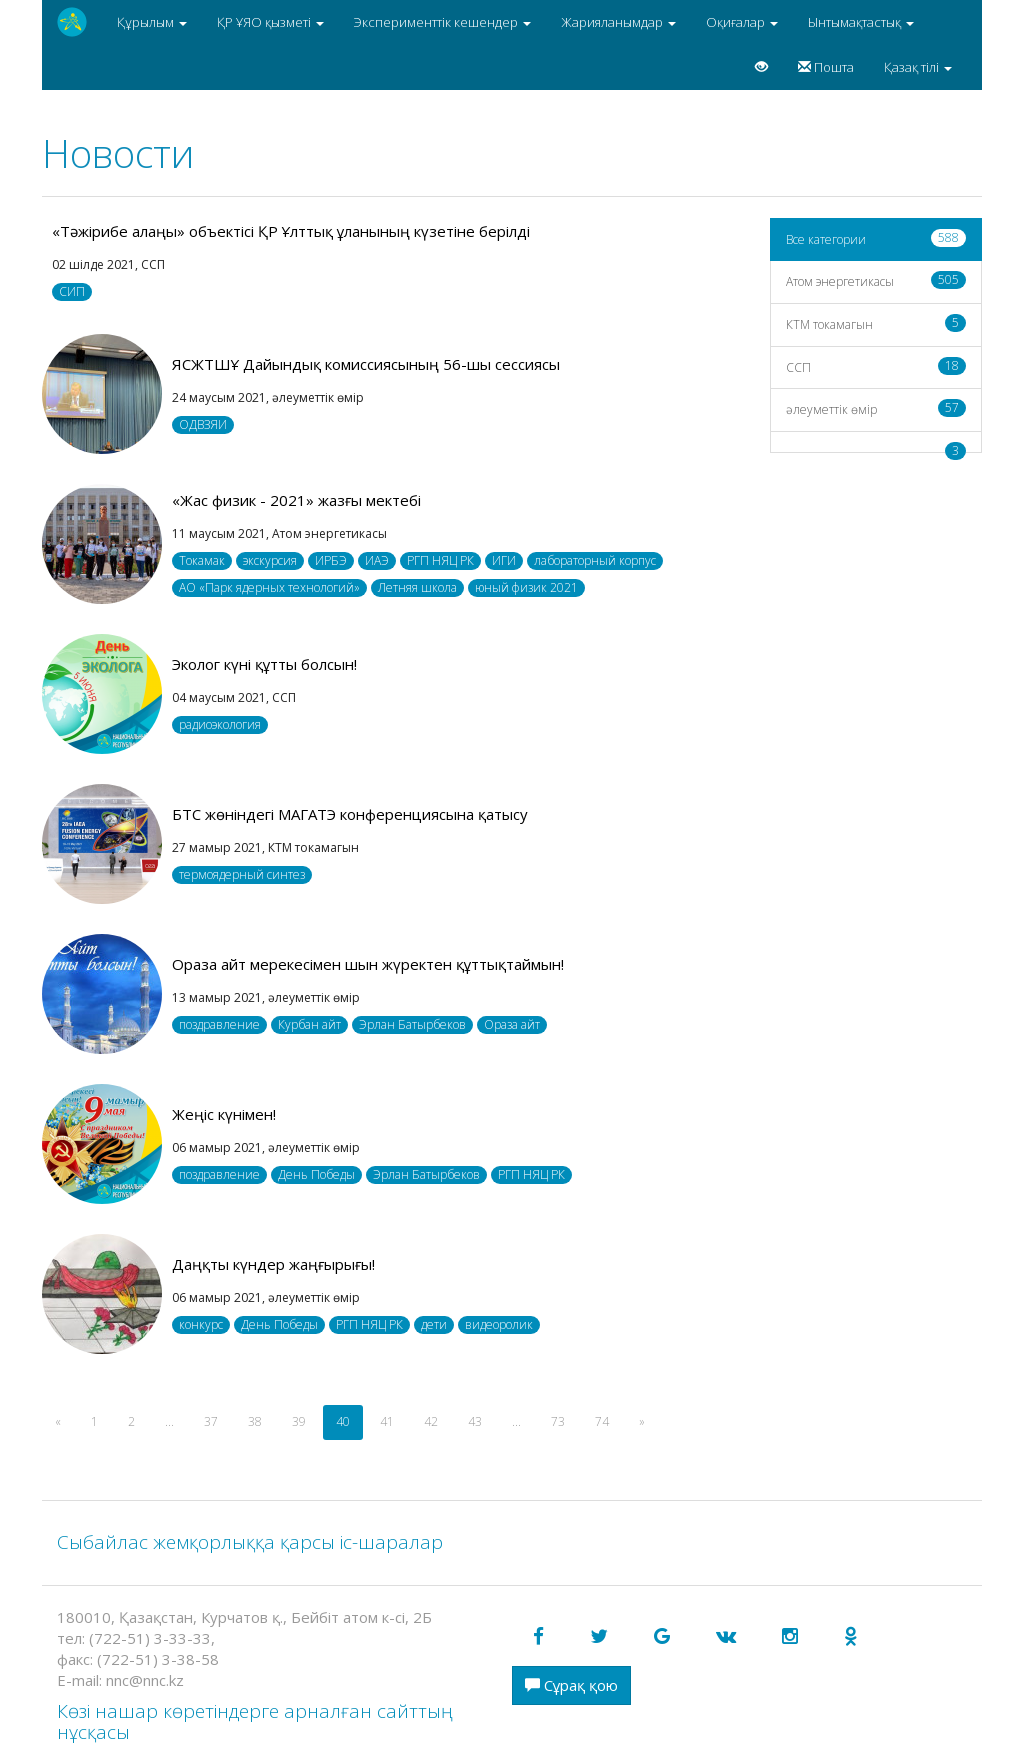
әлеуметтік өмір (876, 408)
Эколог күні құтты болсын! (264, 664)
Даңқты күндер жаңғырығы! (273, 1264)
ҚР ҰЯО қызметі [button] (270, 22)
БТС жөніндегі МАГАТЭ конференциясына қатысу (350, 814)
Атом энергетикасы (876, 280)
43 (475, 1421)
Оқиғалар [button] (742, 22)
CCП (876, 366)
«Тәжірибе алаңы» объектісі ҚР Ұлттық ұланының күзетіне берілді (291, 231)
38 (255, 1421)
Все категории (876, 238)
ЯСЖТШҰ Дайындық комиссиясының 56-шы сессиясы (366, 364)
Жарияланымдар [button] (618, 22)
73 (558, 1421)
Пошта (826, 67)
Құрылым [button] (152, 22)
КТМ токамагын (876, 323)
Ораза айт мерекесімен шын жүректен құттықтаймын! (368, 964)
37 (211, 1421)
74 (602, 1421)
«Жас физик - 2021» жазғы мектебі (296, 500)
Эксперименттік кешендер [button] (442, 22)
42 (431, 1421)
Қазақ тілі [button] (918, 67)
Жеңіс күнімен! (224, 1114)
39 (299, 1421)
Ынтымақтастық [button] (861, 22)
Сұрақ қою (571, 1685)
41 (387, 1421)
